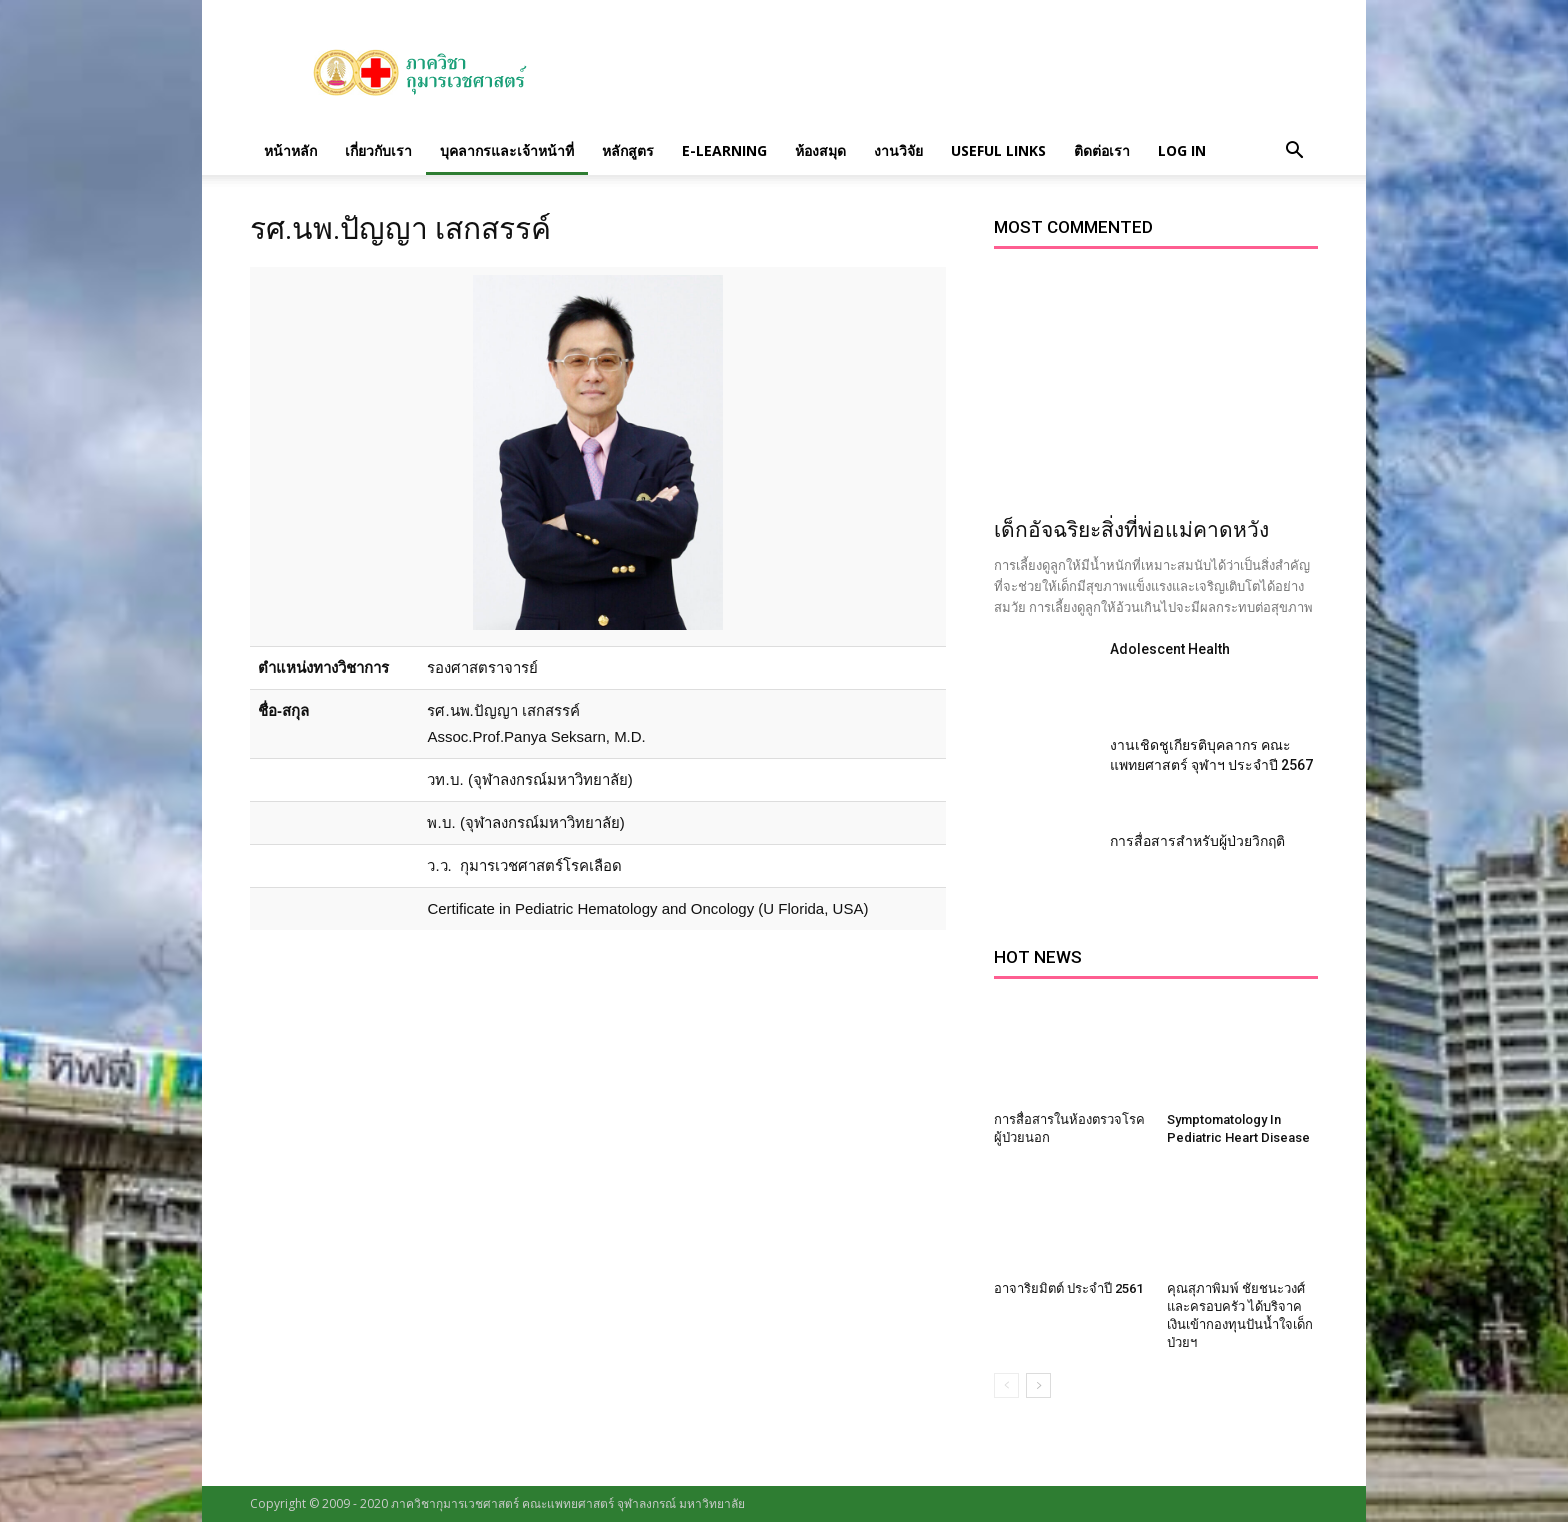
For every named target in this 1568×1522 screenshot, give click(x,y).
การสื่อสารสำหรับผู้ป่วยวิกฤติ (1197, 841)
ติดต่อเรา (1102, 150)
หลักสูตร (628, 150)
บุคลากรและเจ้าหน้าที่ (507, 150)
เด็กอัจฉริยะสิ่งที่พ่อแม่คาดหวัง (1131, 530)
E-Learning (724, 150)
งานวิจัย (898, 150)
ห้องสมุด (820, 150)
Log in (1182, 150)
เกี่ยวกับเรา (378, 150)
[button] (1294, 151)
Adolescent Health (1170, 649)
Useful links (998, 150)
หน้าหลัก (290, 150)
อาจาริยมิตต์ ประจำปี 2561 (1068, 1288)
